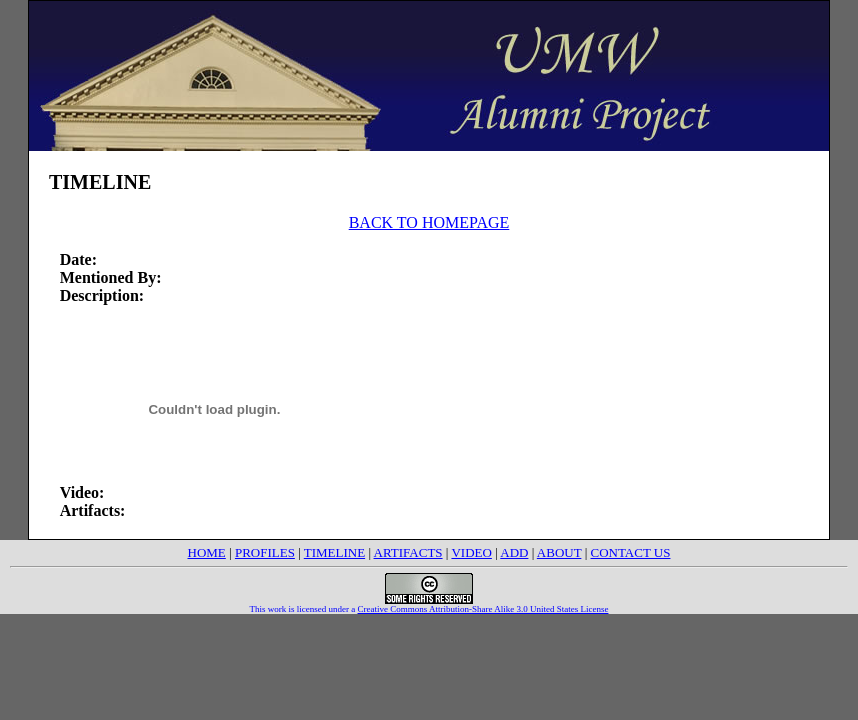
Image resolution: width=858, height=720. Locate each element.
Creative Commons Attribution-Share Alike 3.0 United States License (483, 609)
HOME (207, 552)
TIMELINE (334, 552)
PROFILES (265, 552)
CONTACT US (630, 552)
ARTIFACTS (408, 552)
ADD (514, 552)
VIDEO (471, 552)
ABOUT (559, 552)
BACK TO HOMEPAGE (429, 222)
